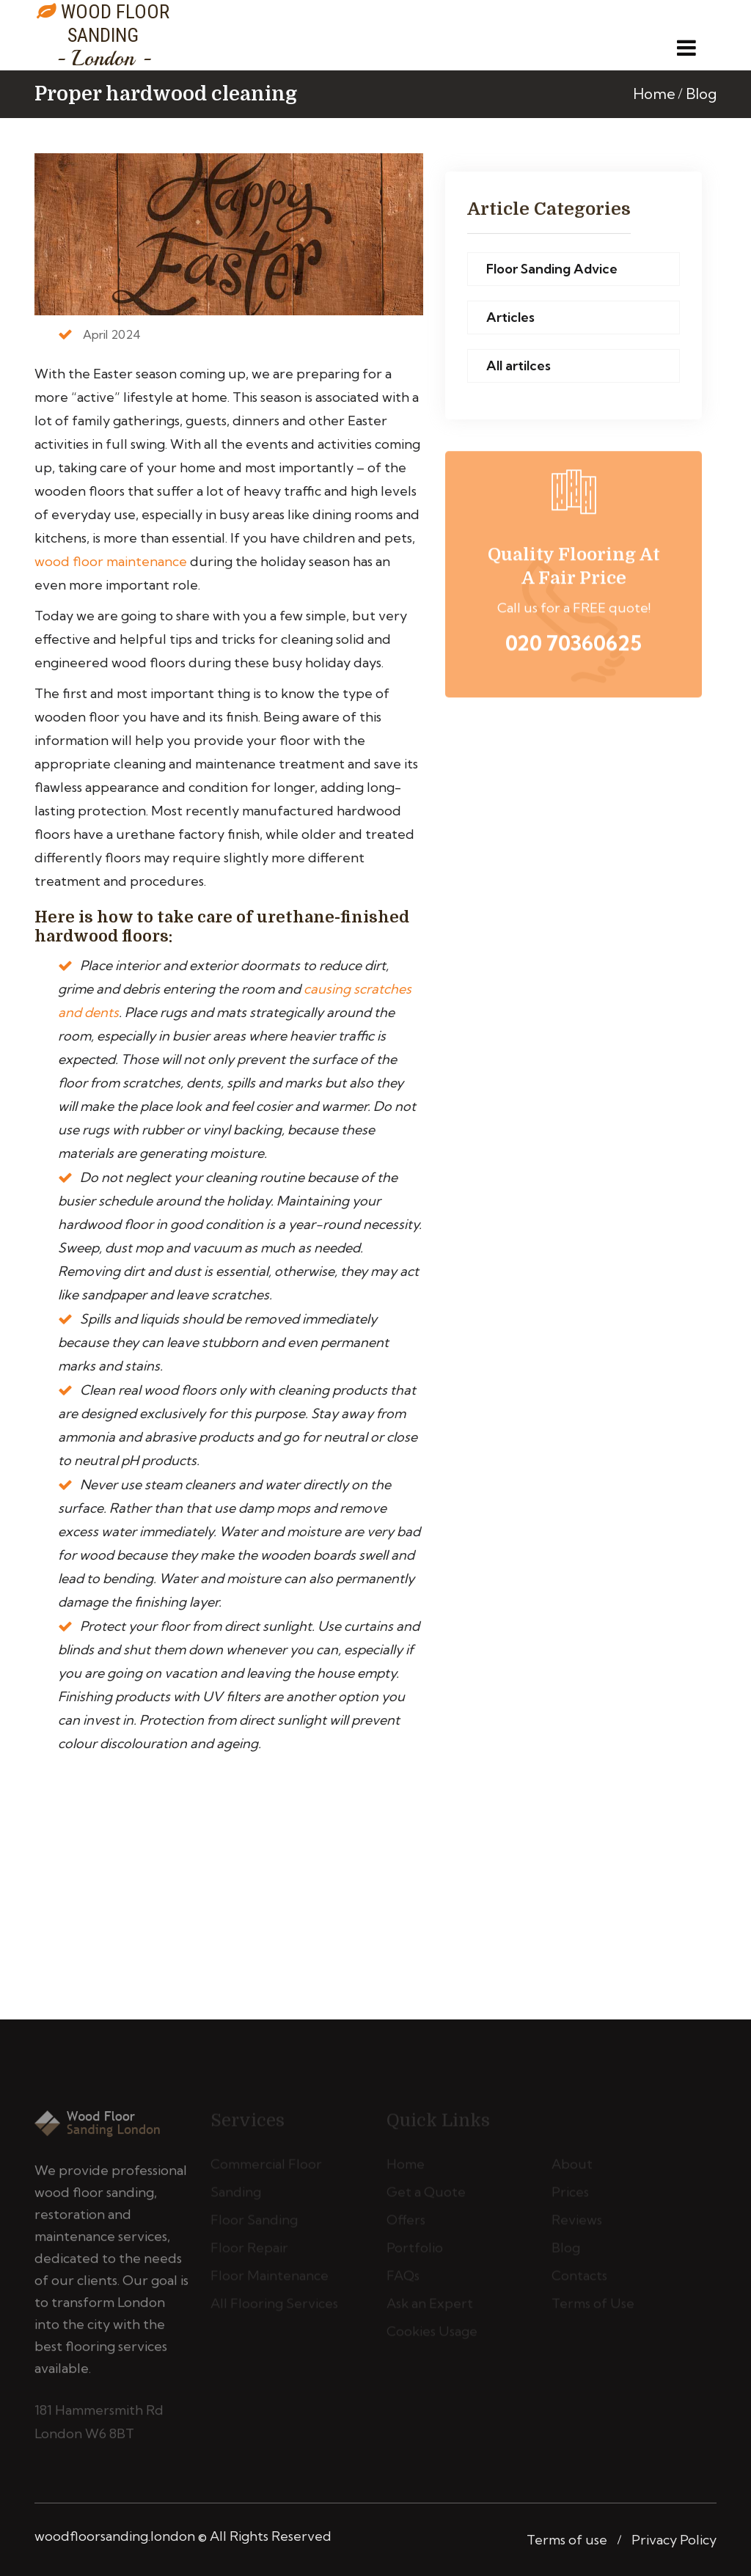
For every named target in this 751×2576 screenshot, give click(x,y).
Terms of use (567, 2539)
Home (654, 93)
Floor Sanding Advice (552, 269)
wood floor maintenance (110, 561)
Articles (510, 317)
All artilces (518, 366)
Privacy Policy (674, 2539)
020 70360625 (573, 645)
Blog (701, 93)
